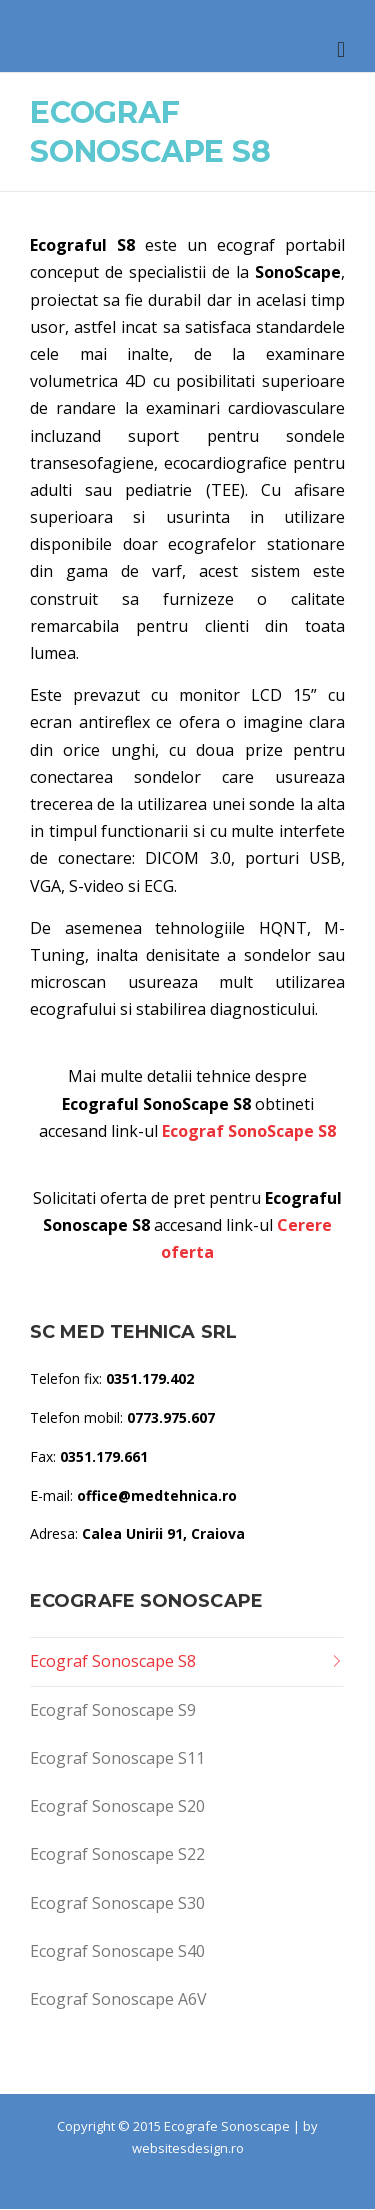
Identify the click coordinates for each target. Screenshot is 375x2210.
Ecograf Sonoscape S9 (113, 1710)
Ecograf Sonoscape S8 (113, 1661)
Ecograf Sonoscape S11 (117, 1758)
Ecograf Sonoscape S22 (117, 1854)
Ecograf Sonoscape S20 (117, 1806)
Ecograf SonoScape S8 (249, 1131)
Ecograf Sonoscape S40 (117, 1951)
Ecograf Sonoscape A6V (118, 1999)
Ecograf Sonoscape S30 (117, 1903)
